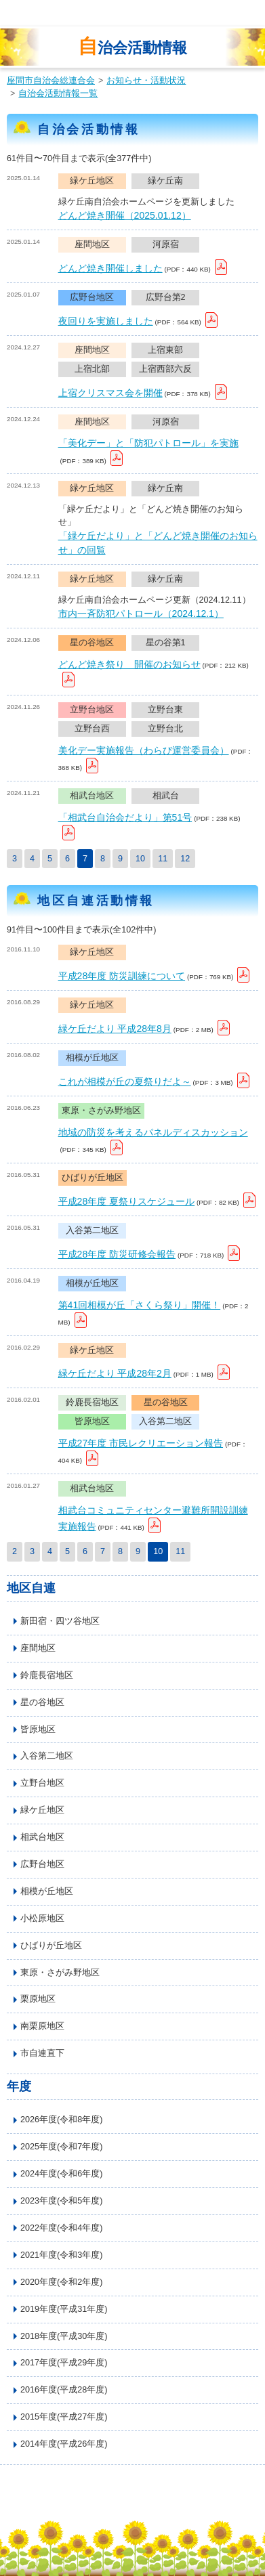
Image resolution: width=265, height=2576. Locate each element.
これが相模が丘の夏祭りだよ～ (124, 1081)
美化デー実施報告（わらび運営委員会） (143, 750)
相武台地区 (42, 1837)
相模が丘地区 (46, 1891)
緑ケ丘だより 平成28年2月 (114, 1373)
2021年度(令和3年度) (61, 2255)
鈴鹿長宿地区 (46, 1675)
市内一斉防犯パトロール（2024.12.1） (141, 613)
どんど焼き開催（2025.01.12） (124, 215)
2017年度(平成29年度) (63, 2362)
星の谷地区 (42, 1702)
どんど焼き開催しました (110, 268)
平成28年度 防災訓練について (121, 975)
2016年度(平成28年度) (63, 2390)
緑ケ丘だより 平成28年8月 (114, 1028)
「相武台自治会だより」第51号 (125, 817)
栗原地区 (38, 1999)
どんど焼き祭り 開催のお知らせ (129, 664)
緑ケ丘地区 (42, 1810)
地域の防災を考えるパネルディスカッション (153, 1132)
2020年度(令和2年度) (61, 2282)
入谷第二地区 (46, 1756)
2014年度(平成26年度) (63, 2444)
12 (185, 858)
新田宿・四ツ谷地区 (60, 1621)
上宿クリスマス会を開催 (110, 392)
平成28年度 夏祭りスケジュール (126, 1201)
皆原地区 (38, 1729)
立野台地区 (42, 1783)
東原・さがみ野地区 (60, 1972)
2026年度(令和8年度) (61, 2119)
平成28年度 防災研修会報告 (117, 1254)
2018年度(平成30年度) (63, 2336)
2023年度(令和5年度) (61, 2201)
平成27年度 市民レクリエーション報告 (140, 1443)
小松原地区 (42, 1918)
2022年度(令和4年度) (61, 2228)
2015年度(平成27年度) (63, 2417)
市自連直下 (42, 2053)
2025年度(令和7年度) (61, 2146)
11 (162, 858)
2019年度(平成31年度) (63, 2309)
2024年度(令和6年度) (61, 2173)
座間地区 (38, 1648)
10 (140, 858)
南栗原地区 (42, 2026)
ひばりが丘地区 (51, 1945)
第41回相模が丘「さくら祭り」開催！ (139, 1305)
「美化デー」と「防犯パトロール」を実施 (148, 442)
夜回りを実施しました (105, 321)
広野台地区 (42, 1864)
